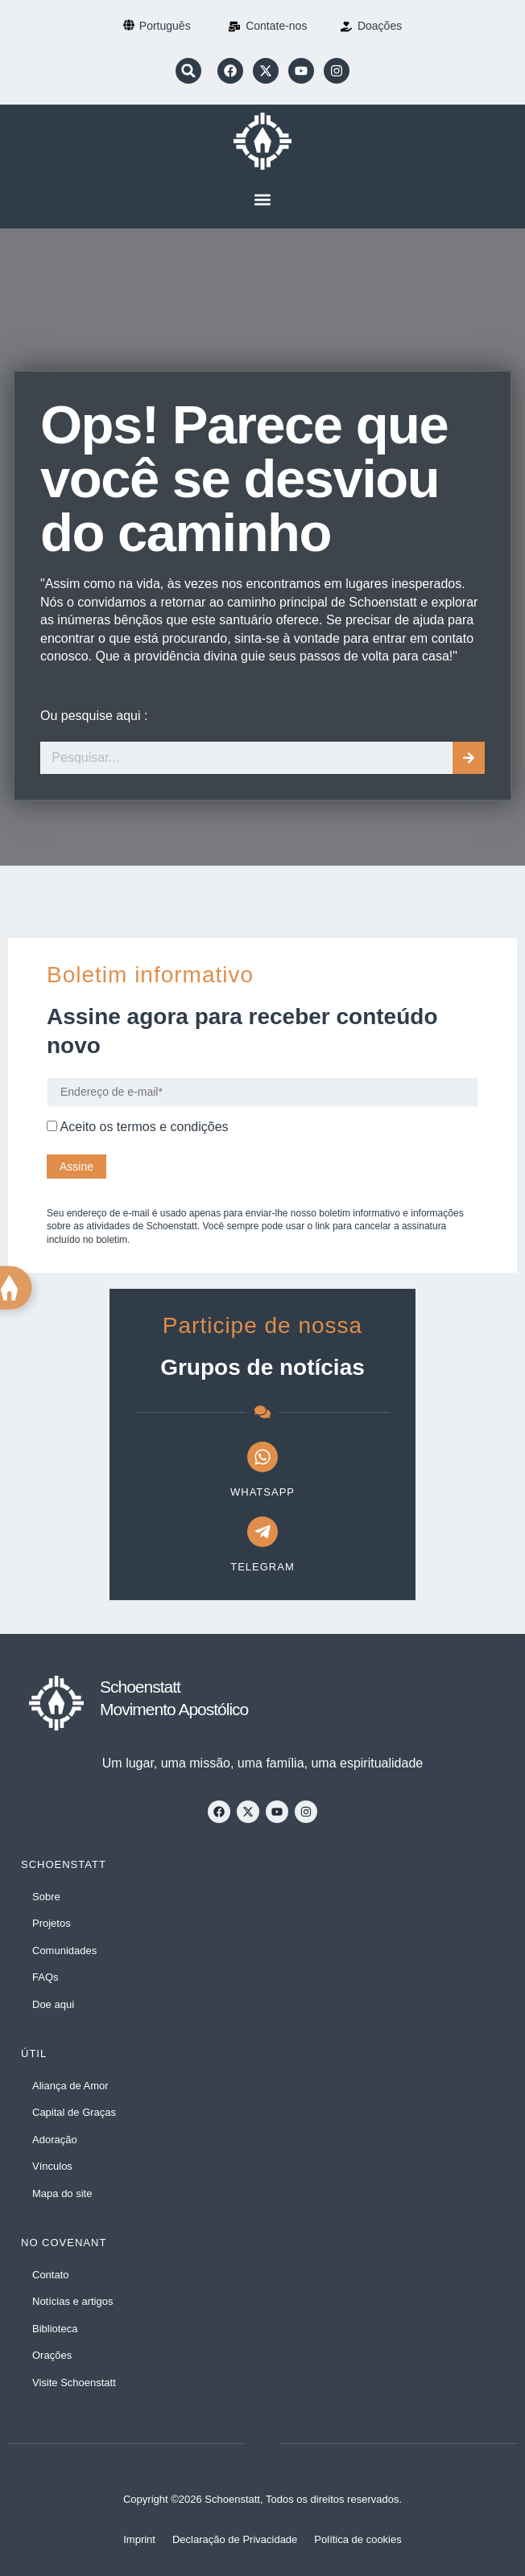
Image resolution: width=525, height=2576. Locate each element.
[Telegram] (262, 1531)
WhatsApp (262, 1492)
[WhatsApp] (262, 1457)
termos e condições (173, 1127)
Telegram (262, 1567)
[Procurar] (469, 758)
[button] (188, 71)
